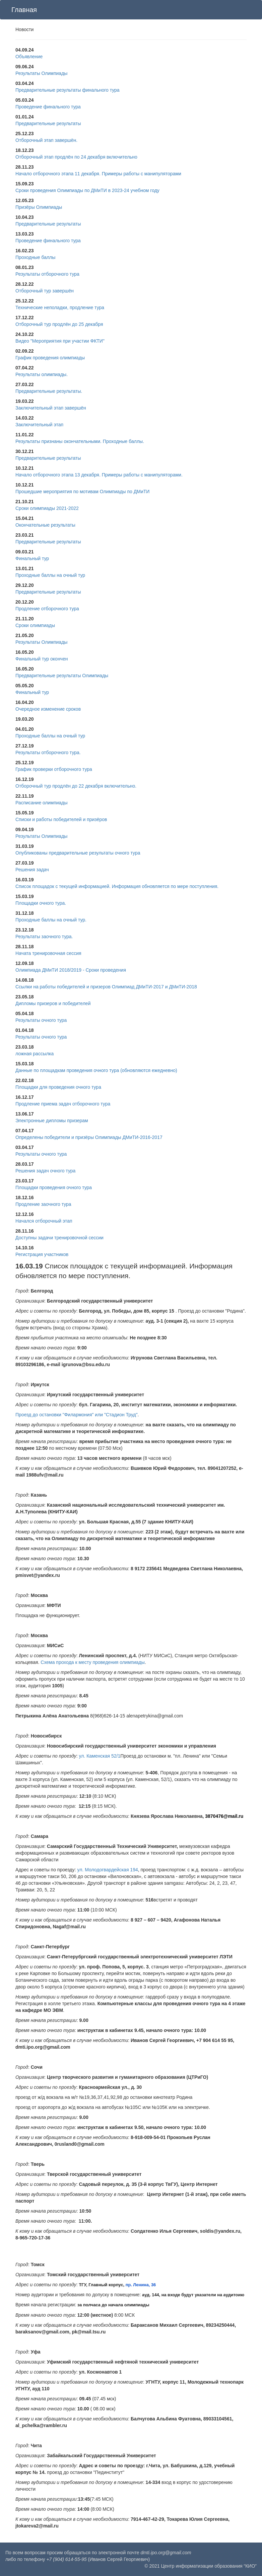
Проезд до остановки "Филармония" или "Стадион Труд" (76, 1414)
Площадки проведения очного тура (53, 1187)
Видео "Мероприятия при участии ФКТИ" (60, 341)
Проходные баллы (35, 257)
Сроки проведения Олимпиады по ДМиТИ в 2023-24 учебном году (87, 190)
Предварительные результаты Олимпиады (61, 675)
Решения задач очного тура (45, 1170)
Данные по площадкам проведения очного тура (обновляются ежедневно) (96, 1070)
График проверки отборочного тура (53, 769)
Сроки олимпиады (35, 625)
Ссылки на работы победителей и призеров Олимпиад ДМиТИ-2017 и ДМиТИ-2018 (106, 986)
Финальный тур (32, 558)
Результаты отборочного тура (47, 274)
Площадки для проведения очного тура (58, 1087)
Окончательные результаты (45, 525)
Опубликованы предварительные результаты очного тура (77, 853)
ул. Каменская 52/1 (100, 1756)
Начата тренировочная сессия (48, 953)
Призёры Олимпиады (38, 207)
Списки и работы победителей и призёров (61, 819)
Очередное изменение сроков (48, 709)
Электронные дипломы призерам (51, 1120)
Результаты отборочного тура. (48, 752)
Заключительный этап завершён (50, 408)
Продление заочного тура (43, 1204)
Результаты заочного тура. (44, 936)
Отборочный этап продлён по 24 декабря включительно (76, 157)
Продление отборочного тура (47, 608)
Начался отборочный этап (43, 1221)
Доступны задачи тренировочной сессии (59, 1237)
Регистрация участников (41, 1254)
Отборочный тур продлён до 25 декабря (59, 324)
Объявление (29, 56)
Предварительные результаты (48, 123)
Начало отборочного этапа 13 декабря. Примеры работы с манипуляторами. (99, 474)
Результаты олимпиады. (41, 374)
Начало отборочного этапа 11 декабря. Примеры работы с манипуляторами (98, 173)
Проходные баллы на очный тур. (50, 919)
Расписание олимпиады (41, 802)
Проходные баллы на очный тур (50, 575)
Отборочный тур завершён (44, 290)
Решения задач (32, 869)
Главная (24, 9)
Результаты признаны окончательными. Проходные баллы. (79, 441)
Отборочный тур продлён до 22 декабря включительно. (75, 786)
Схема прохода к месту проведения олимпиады (93, 1662)
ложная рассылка (34, 1053)
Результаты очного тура (41, 1020)
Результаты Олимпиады (41, 73)
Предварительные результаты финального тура (67, 90)
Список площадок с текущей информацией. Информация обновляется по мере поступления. (116, 886)
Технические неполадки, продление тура (59, 307)
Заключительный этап (39, 424)
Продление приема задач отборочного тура (62, 1103)
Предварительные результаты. (48, 391)
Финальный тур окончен (41, 658)
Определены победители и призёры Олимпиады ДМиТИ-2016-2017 (88, 1137)
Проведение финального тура (48, 106)
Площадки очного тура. (40, 903)
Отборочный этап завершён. (46, 140)
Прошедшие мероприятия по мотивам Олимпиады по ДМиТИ (82, 491)
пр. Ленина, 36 (141, 2284)
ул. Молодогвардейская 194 (107, 1869)
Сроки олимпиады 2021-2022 (47, 508)
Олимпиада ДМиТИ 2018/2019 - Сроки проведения (70, 970)
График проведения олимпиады (50, 357)
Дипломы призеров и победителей (52, 1003)
